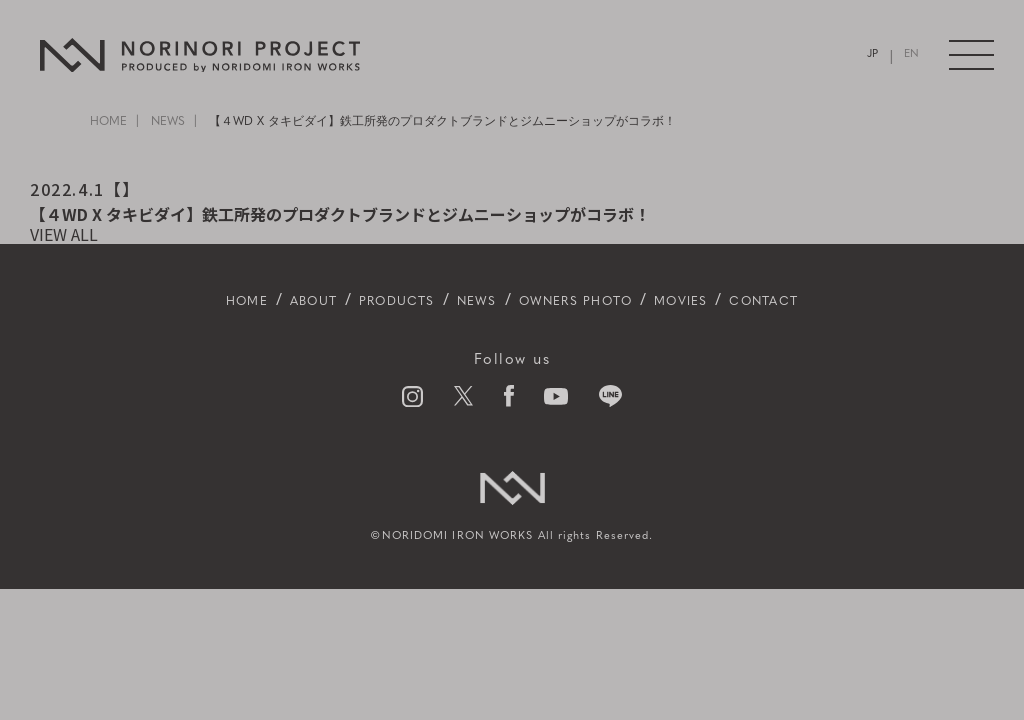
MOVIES (722, 301)
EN (910, 55)
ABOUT (263, 301)
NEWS (168, 122)
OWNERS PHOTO (588, 301)
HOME (108, 122)
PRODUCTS (367, 301)
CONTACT (823, 301)
